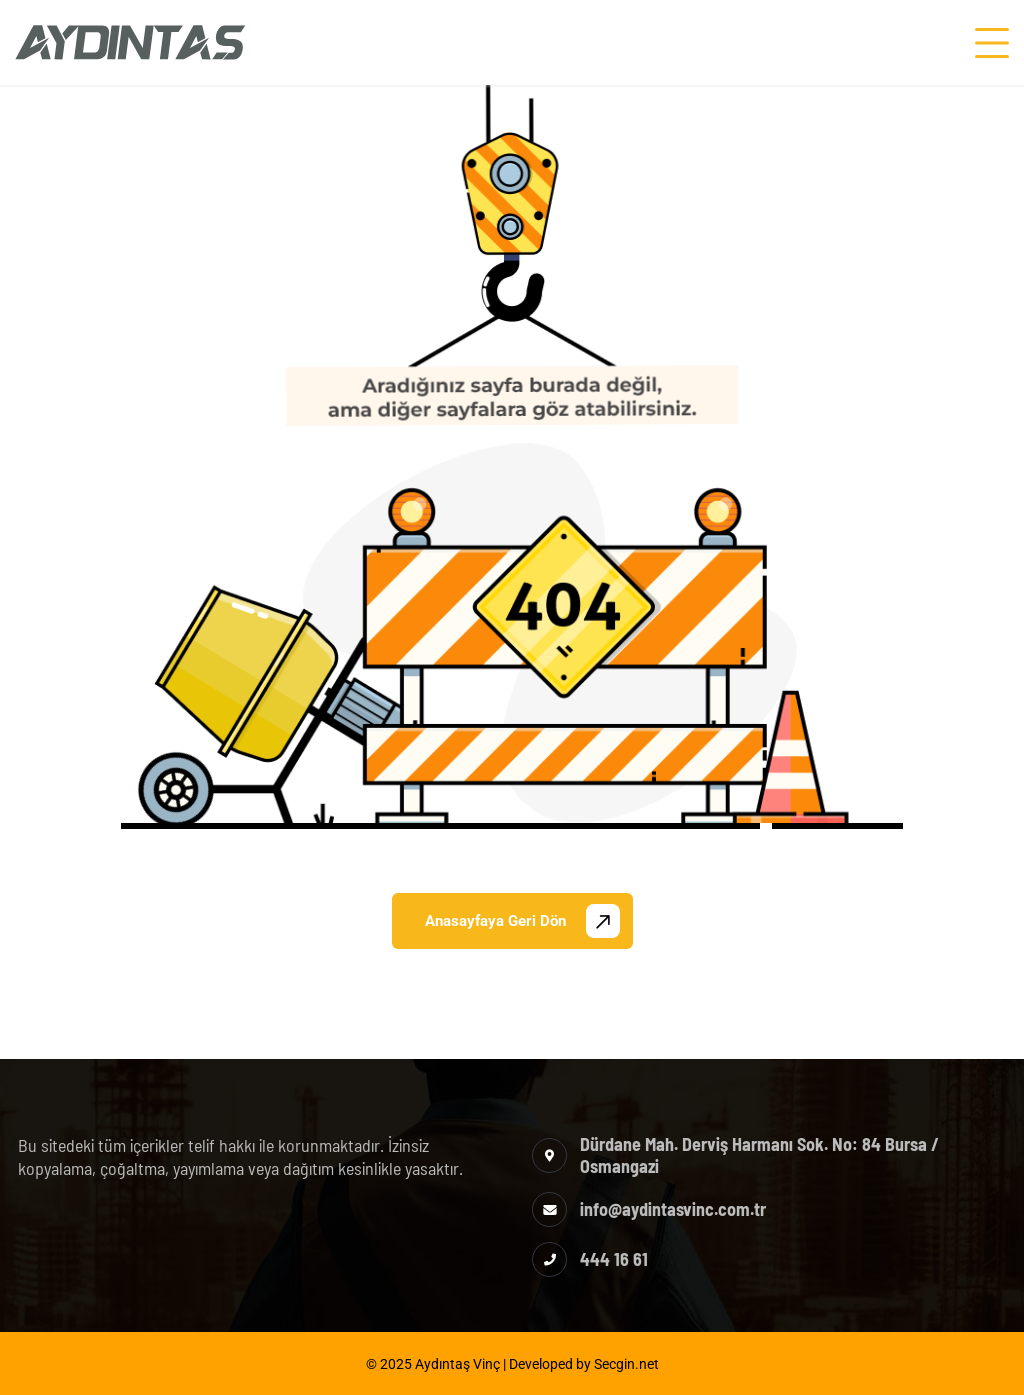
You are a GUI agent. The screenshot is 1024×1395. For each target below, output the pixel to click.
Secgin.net (626, 1364)
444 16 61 (614, 1259)
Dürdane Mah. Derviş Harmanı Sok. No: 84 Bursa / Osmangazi (759, 1155)
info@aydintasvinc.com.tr (673, 1209)
